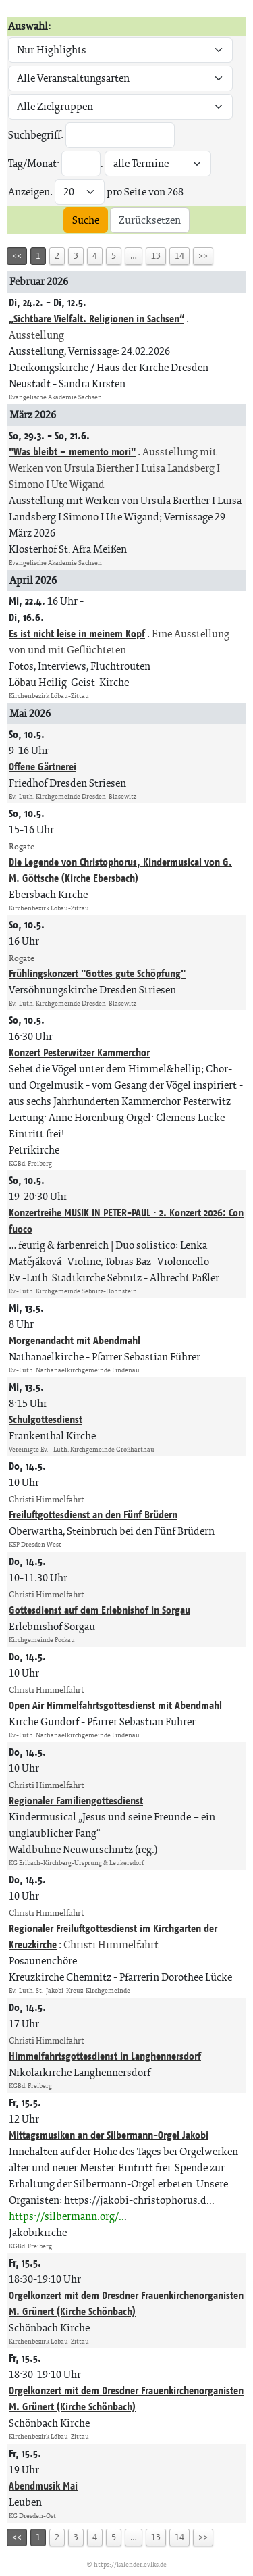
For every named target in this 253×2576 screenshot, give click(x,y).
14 (179, 255)
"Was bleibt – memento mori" (72, 452)
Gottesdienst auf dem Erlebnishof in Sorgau (99, 1610)
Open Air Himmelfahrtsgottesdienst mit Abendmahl (115, 1705)
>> (203, 255)
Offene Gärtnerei (42, 767)
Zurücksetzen (150, 220)
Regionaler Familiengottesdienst (76, 1800)
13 (156, 255)
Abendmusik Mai (43, 2486)
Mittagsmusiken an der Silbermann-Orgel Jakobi (108, 2135)
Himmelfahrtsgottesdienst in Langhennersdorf (105, 2056)
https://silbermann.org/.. (66, 2216)
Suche (85, 220)
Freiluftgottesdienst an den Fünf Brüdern (93, 1515)
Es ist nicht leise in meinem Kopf (77, 633)
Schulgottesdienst (45, 1419)
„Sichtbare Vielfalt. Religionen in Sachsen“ (96, 319)
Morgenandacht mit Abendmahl (74, 1340)
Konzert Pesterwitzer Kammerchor (79, 1052)
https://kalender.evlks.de (130, 2564)
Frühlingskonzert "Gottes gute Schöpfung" (97, 973)
